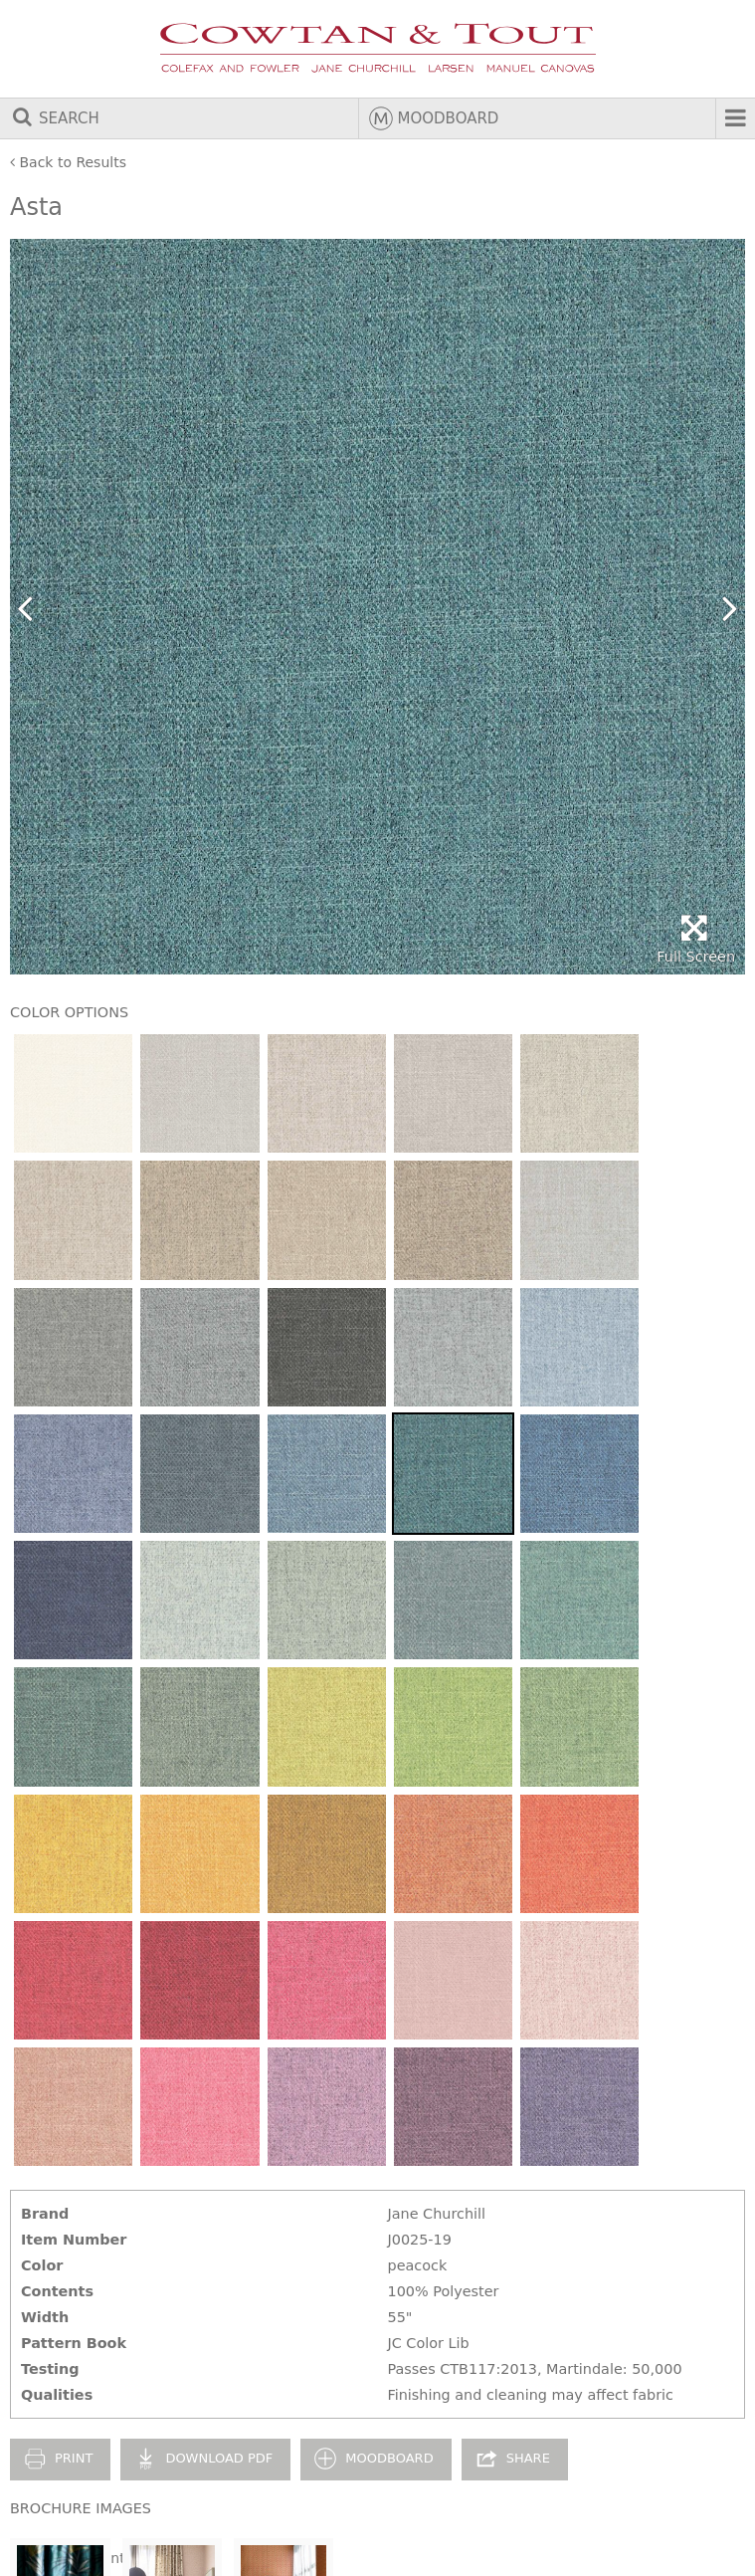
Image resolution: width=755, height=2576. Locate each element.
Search (54, 118)
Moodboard (434, 118)
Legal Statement (67, 2558)
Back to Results (68, 162)
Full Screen (696, 939)
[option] (377, 606)
